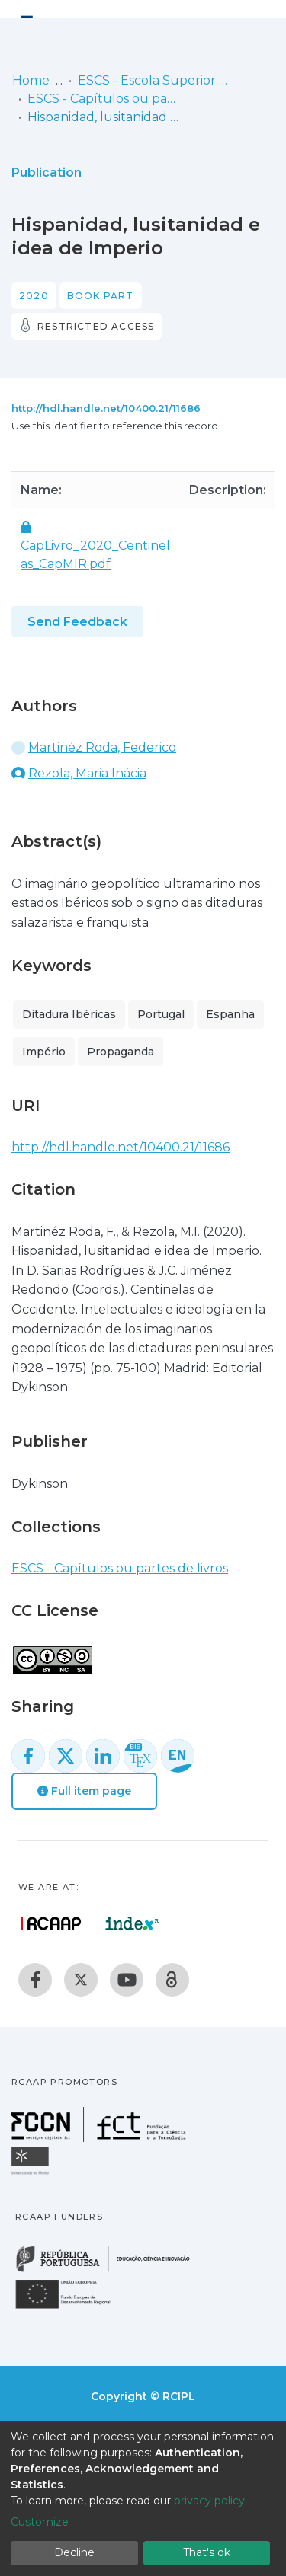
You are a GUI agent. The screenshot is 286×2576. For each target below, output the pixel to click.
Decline (74, 2552)
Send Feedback (77, 621)
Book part (100, 296)
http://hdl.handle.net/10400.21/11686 (106, 408)
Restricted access (95, 326)
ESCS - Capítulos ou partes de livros (103, 98)
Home (31, 80)
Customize (40, 2522)
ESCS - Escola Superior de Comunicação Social (154, 80)
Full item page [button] (84, 1791)
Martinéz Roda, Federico (102, 747)
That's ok (206, 2552)
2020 (34, 296)
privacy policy (209, 2500)
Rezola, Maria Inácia (87, 773)
